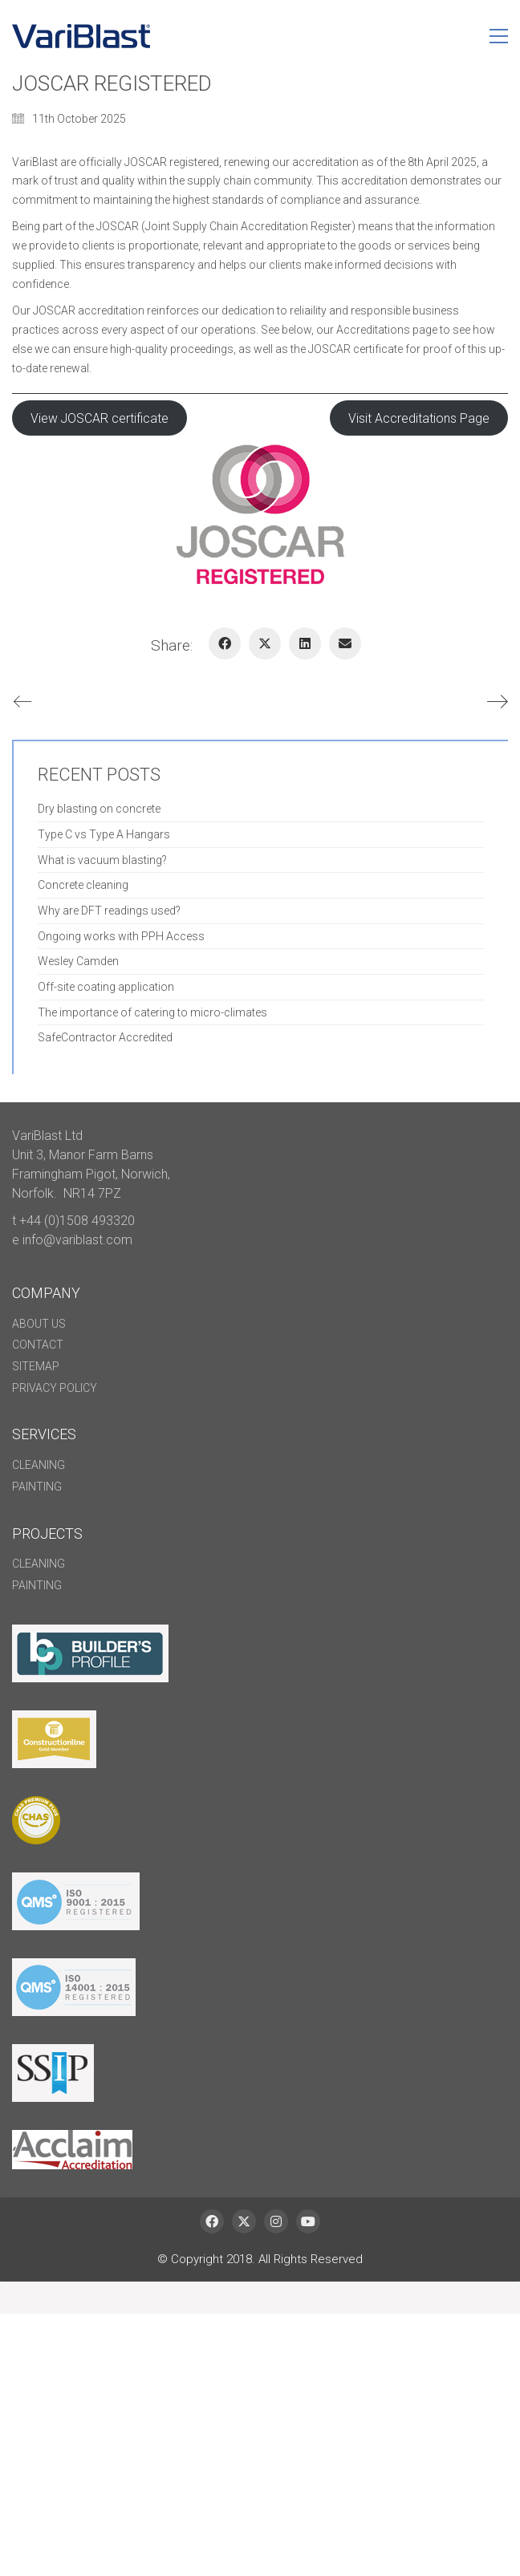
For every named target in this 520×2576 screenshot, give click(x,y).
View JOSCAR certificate (99, 417)
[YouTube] (308, 2221)
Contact (37, 1344)
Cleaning (38, 1464)
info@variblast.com (77, 1239)
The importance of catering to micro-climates (152, 1012)
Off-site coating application (106, 986)
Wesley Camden (78, 961)
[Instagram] (276, 2221)
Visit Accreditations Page (419, 417)
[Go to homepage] (81, 36)
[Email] (345, 643)
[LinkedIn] (305, 643)
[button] (499, 36)
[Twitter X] (265, 643)
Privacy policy (54, 1387)
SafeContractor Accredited (105, 1037)
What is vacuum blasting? (102, 860)
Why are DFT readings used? (109, 910)
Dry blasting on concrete (99, 808)
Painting (37, 1486)
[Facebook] (225, 643)
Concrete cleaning (83, 884)
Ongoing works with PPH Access (121, 936)
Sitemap (35, 1366)
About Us (39, 1323)
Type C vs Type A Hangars (104, 834)
